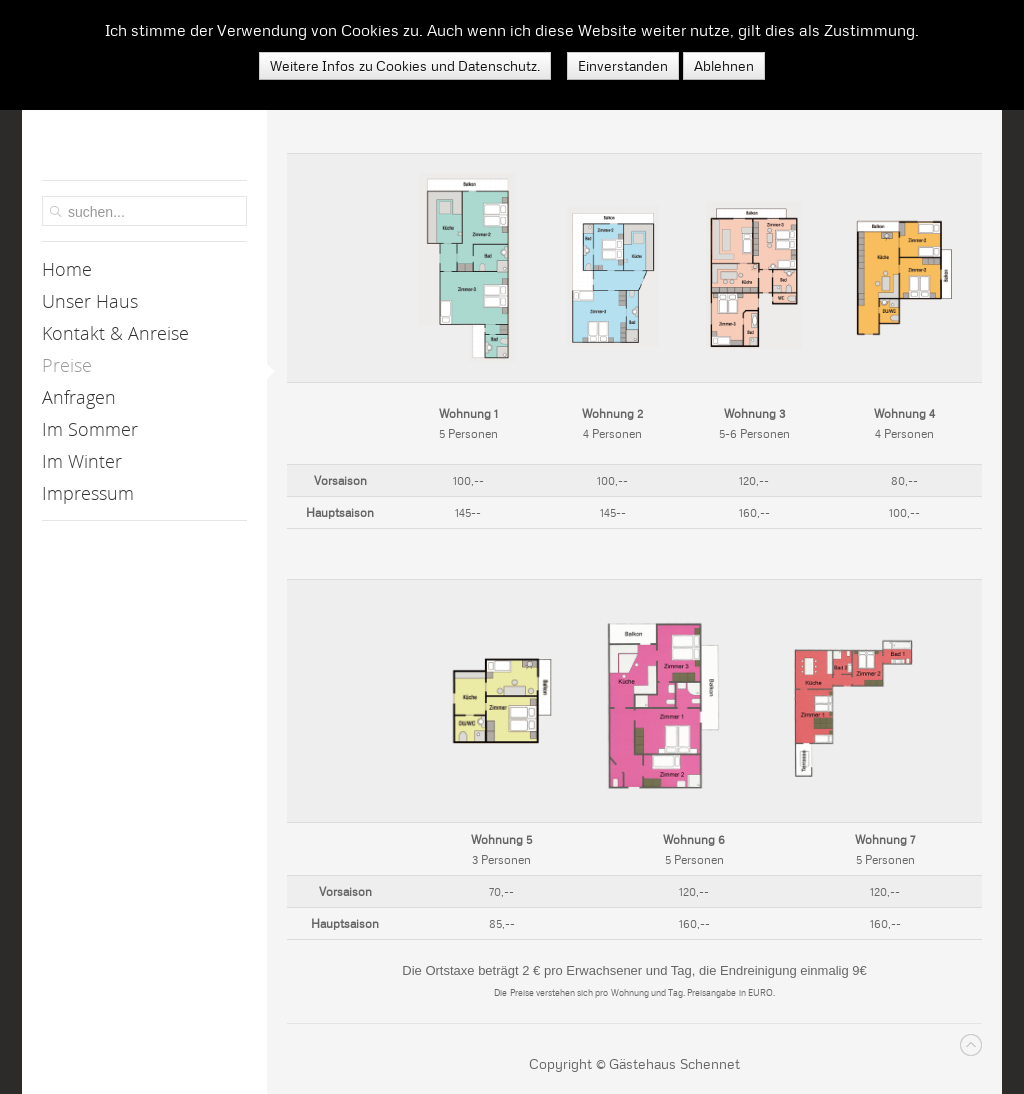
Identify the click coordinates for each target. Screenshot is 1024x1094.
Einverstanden (623, 66)
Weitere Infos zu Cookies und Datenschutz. (405, 66)
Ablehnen (724, 66)
